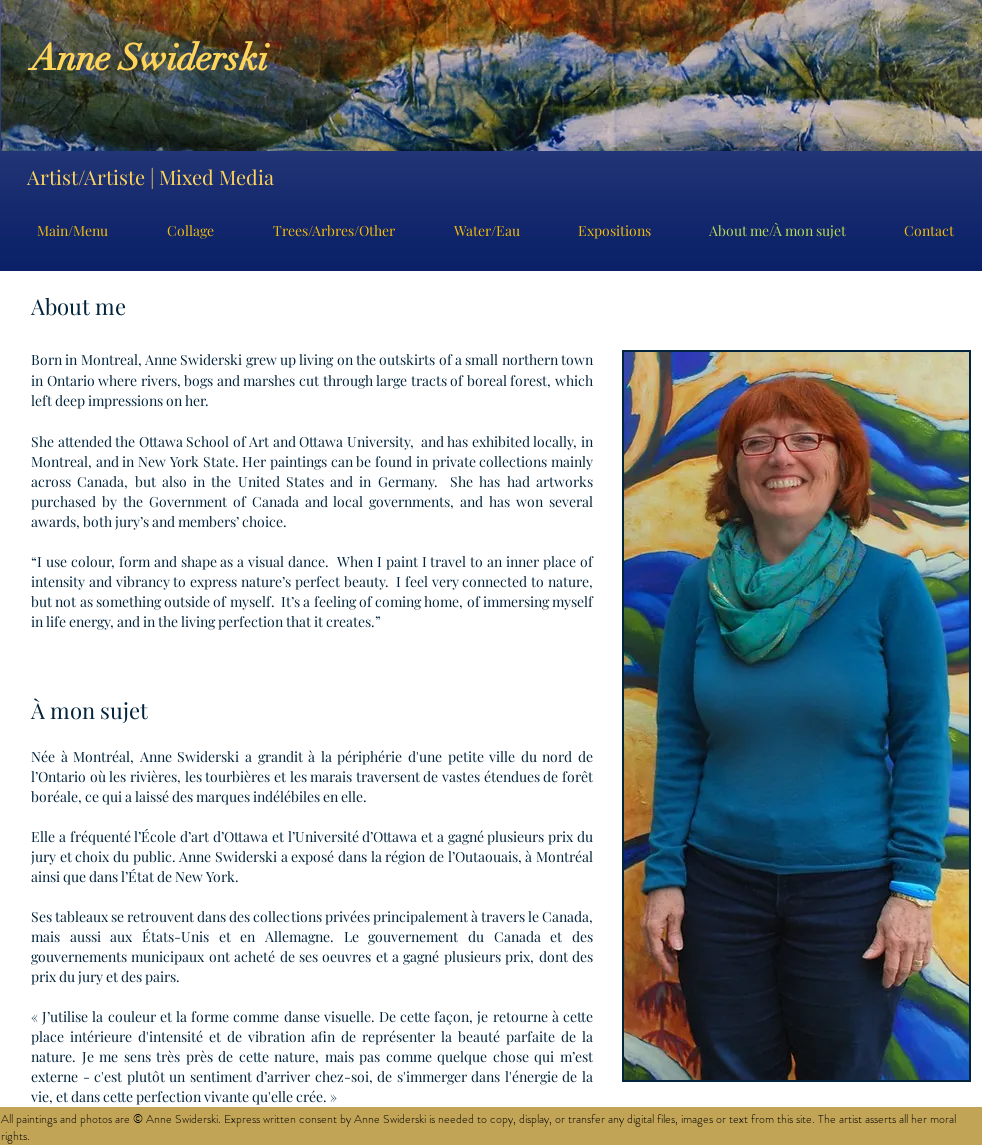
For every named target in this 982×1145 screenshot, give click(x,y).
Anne (75, 58)
